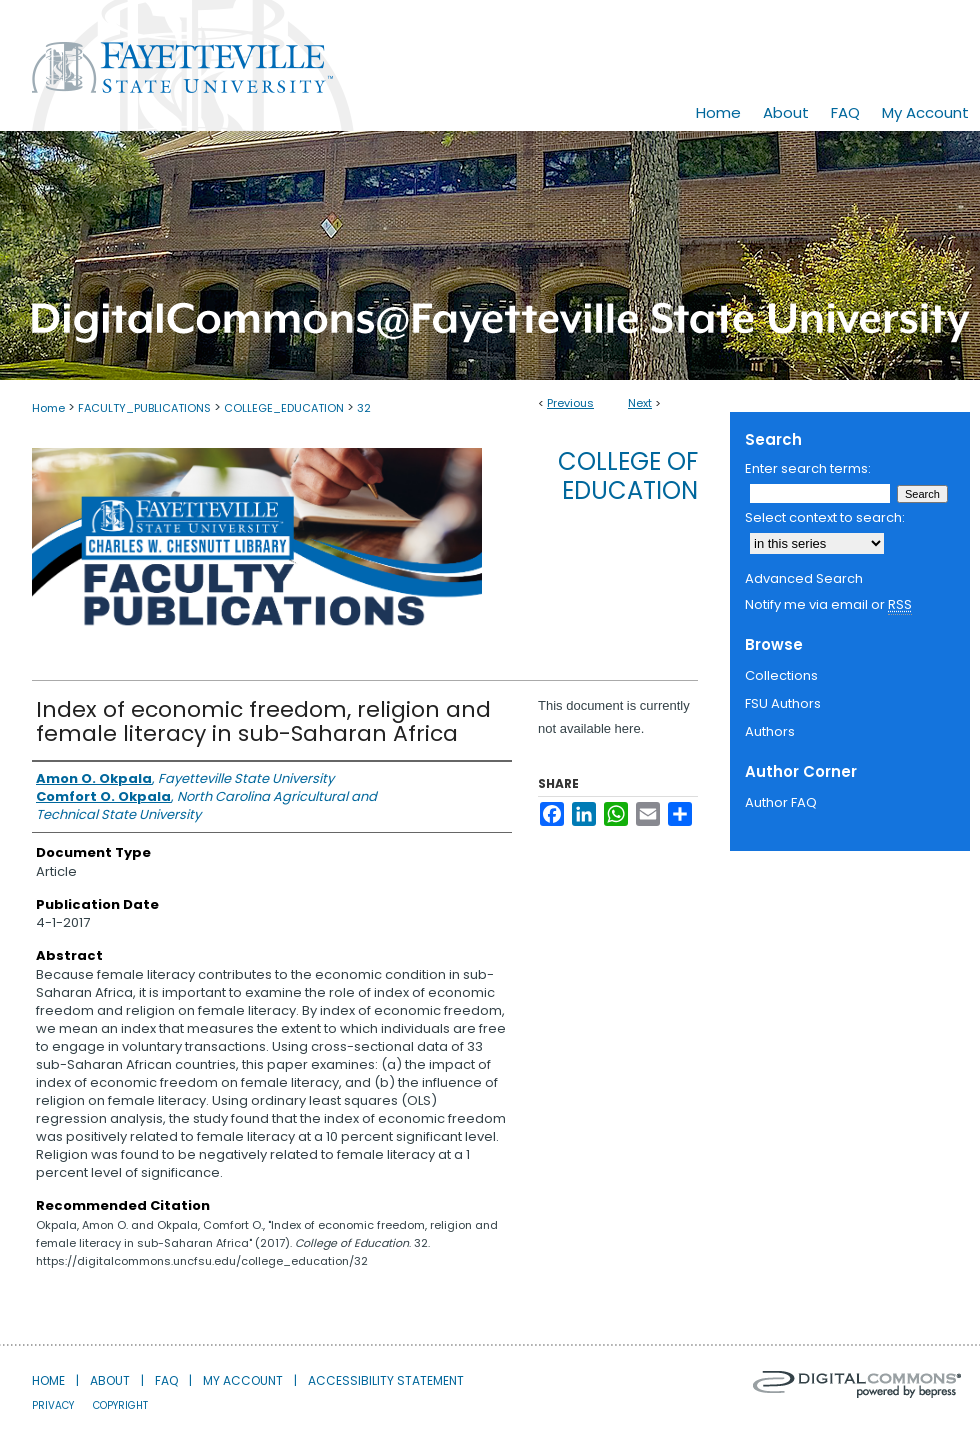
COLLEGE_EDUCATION (284, 408)
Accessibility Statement (386, 1380)
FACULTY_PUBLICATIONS (144, 408)
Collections (781, 675)
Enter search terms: (808, 468)
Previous (570, 403)
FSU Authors (783, 703)
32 (364, 408)
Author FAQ (781, 802)
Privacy (53, 1405)
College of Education (628, 476)
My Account (243, 1380)
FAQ (166, 1380)
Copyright (120, 1405)
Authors (770, 731)
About (110, 1380)
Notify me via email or (828, 605)
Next (640, 403)
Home (48, 408)
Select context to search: (825, 517)
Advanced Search (804, 578)
